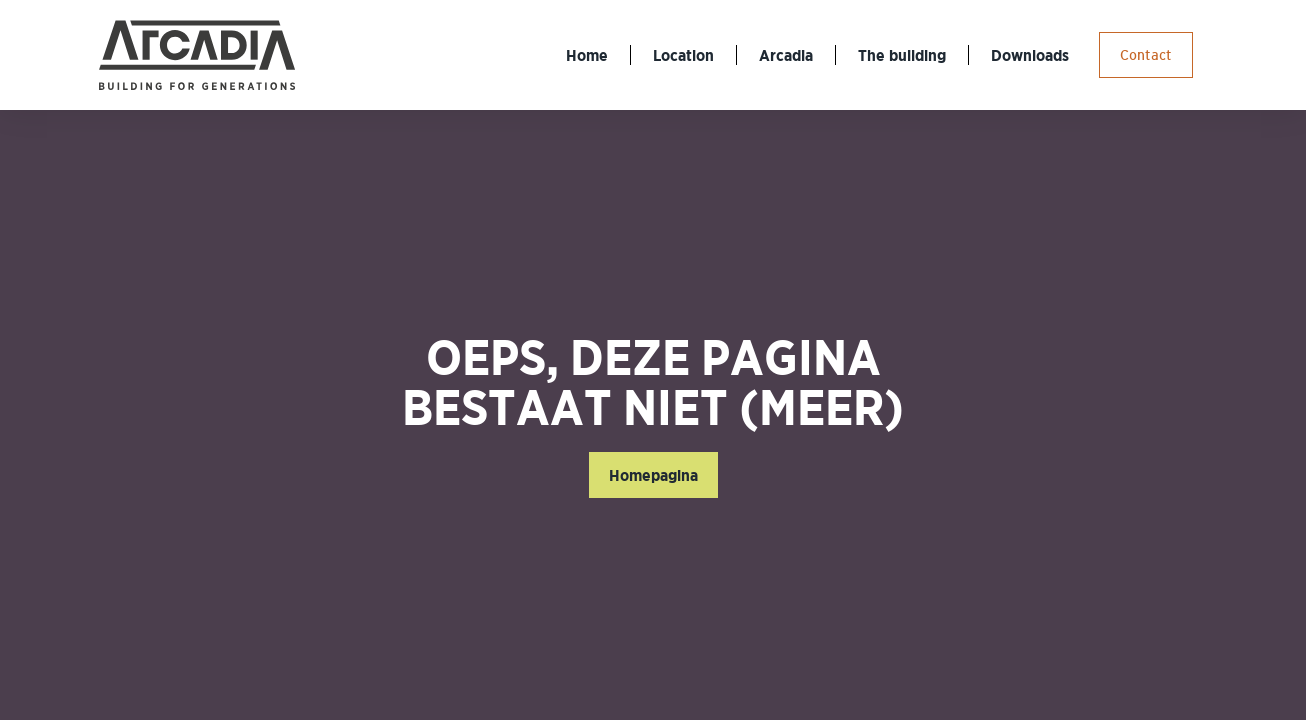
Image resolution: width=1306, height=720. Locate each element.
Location (683, 55)
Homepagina (653, 475)
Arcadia (786, 55)
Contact (1146, 55)
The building (902, 55)
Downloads (1030, 55)
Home (587, 55)
